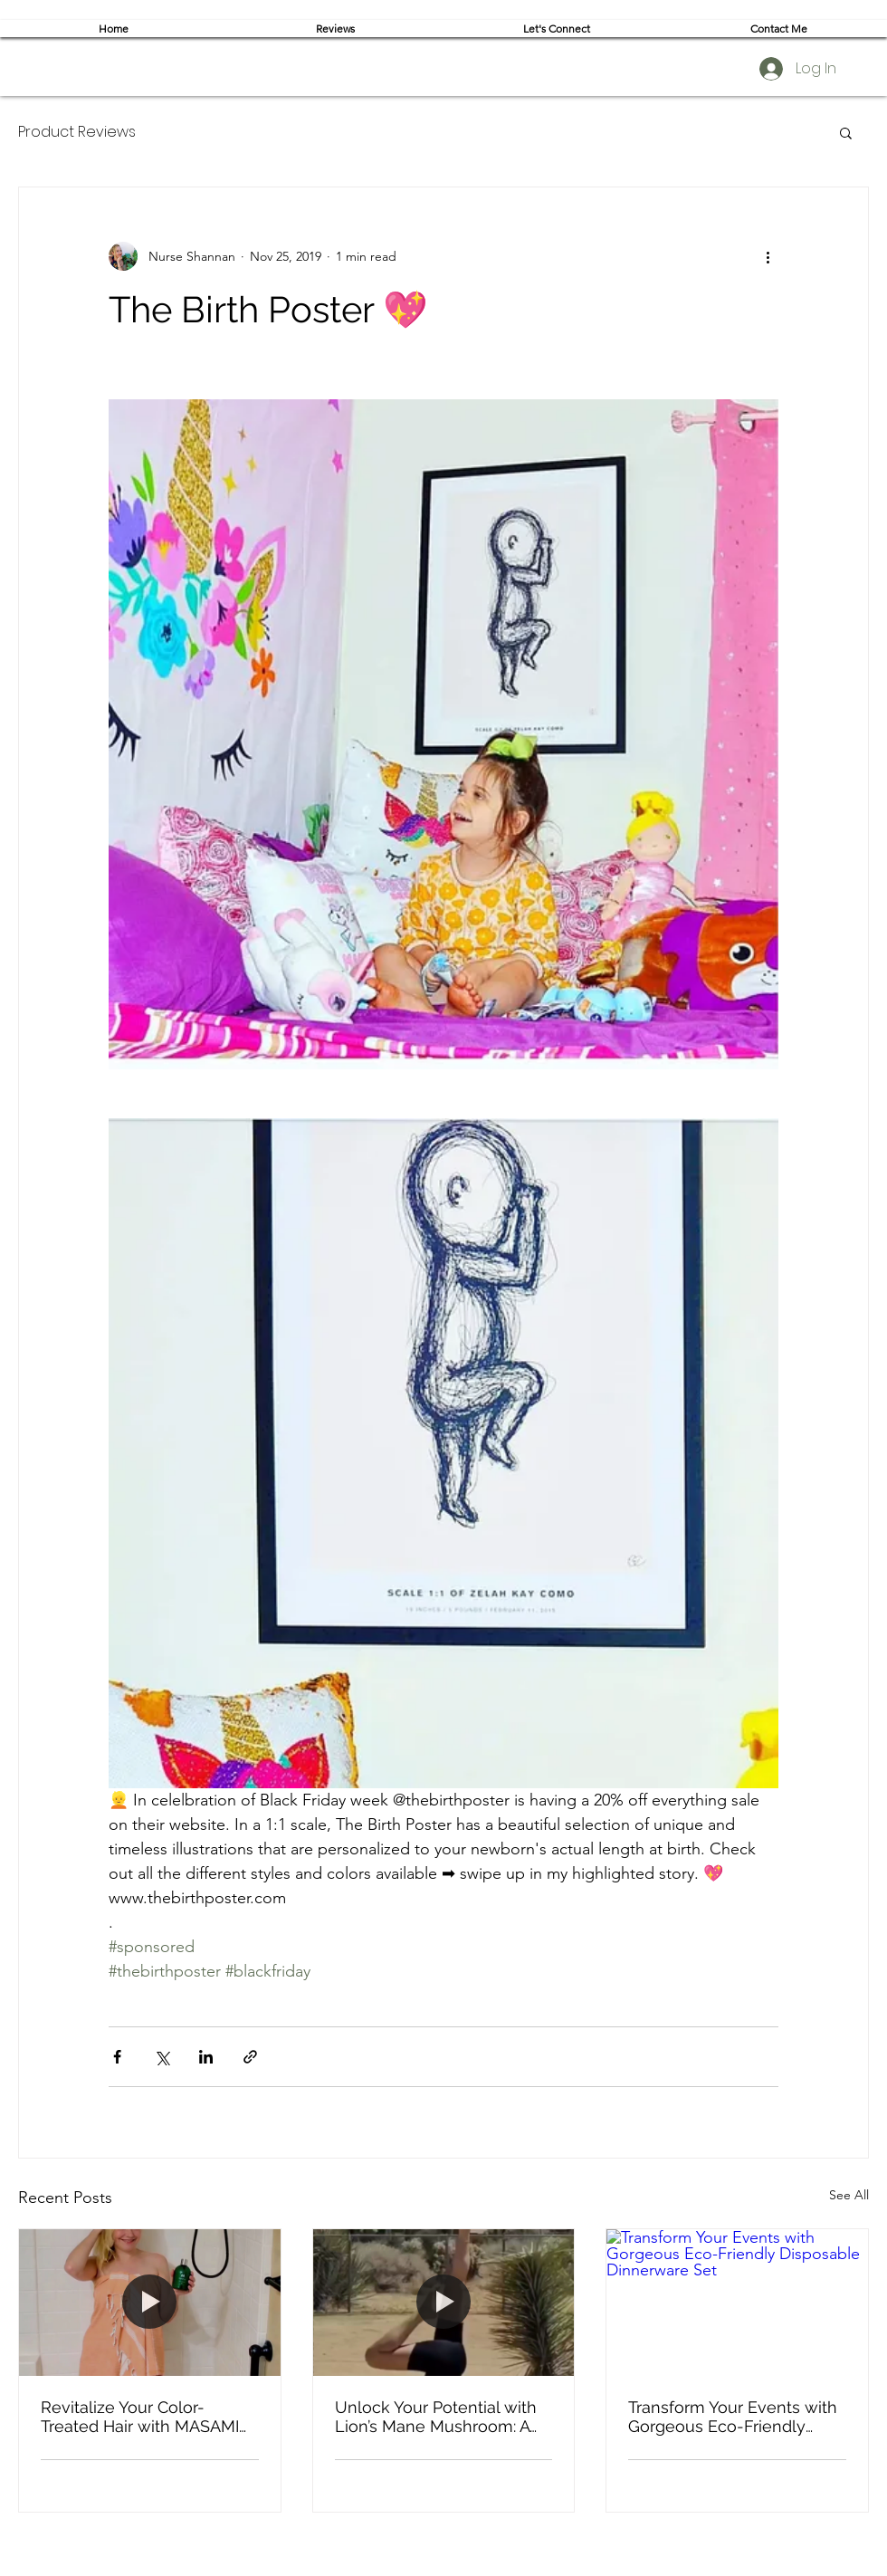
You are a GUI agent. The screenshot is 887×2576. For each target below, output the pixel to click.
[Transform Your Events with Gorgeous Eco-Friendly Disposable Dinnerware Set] (737, 2302)
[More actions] (767, 256)
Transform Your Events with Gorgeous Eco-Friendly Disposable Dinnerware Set (732, 2417)
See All (849, 2195)
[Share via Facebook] (117, 2056)
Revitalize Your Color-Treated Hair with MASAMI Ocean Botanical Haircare (140, 2417)
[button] (845, 132)
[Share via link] (250, 2056)
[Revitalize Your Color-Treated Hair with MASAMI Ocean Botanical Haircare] (150, 2302)
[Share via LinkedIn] (206, 2056)
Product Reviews (77, 132)
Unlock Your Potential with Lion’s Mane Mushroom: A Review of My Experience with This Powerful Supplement (436, 2417)
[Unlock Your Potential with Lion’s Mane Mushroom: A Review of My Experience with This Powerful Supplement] (444, 2302)
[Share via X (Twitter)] (161, 2056)
